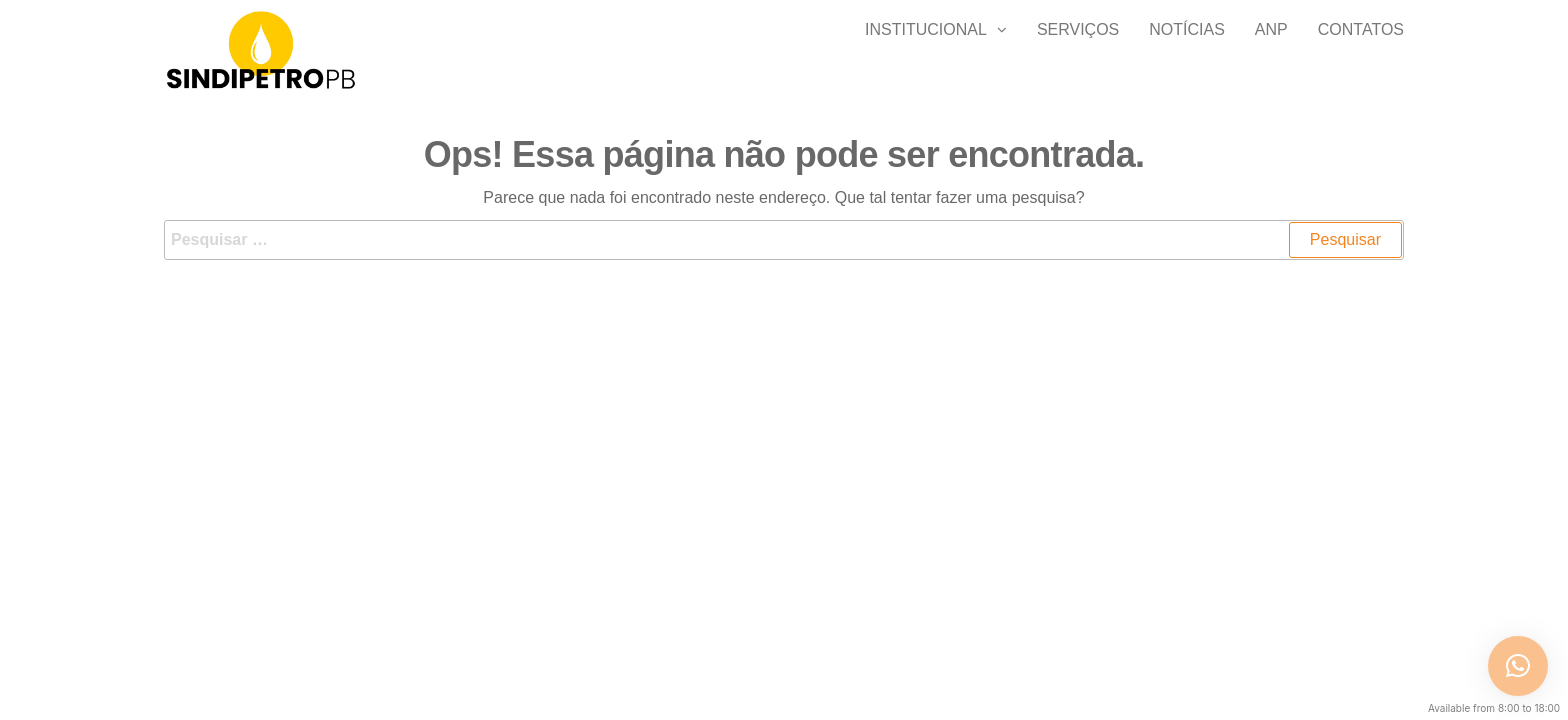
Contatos (1361, 49)
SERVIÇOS (1078, 49)
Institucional (926, 49)
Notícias (1187, 49)
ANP (1271, 49)
